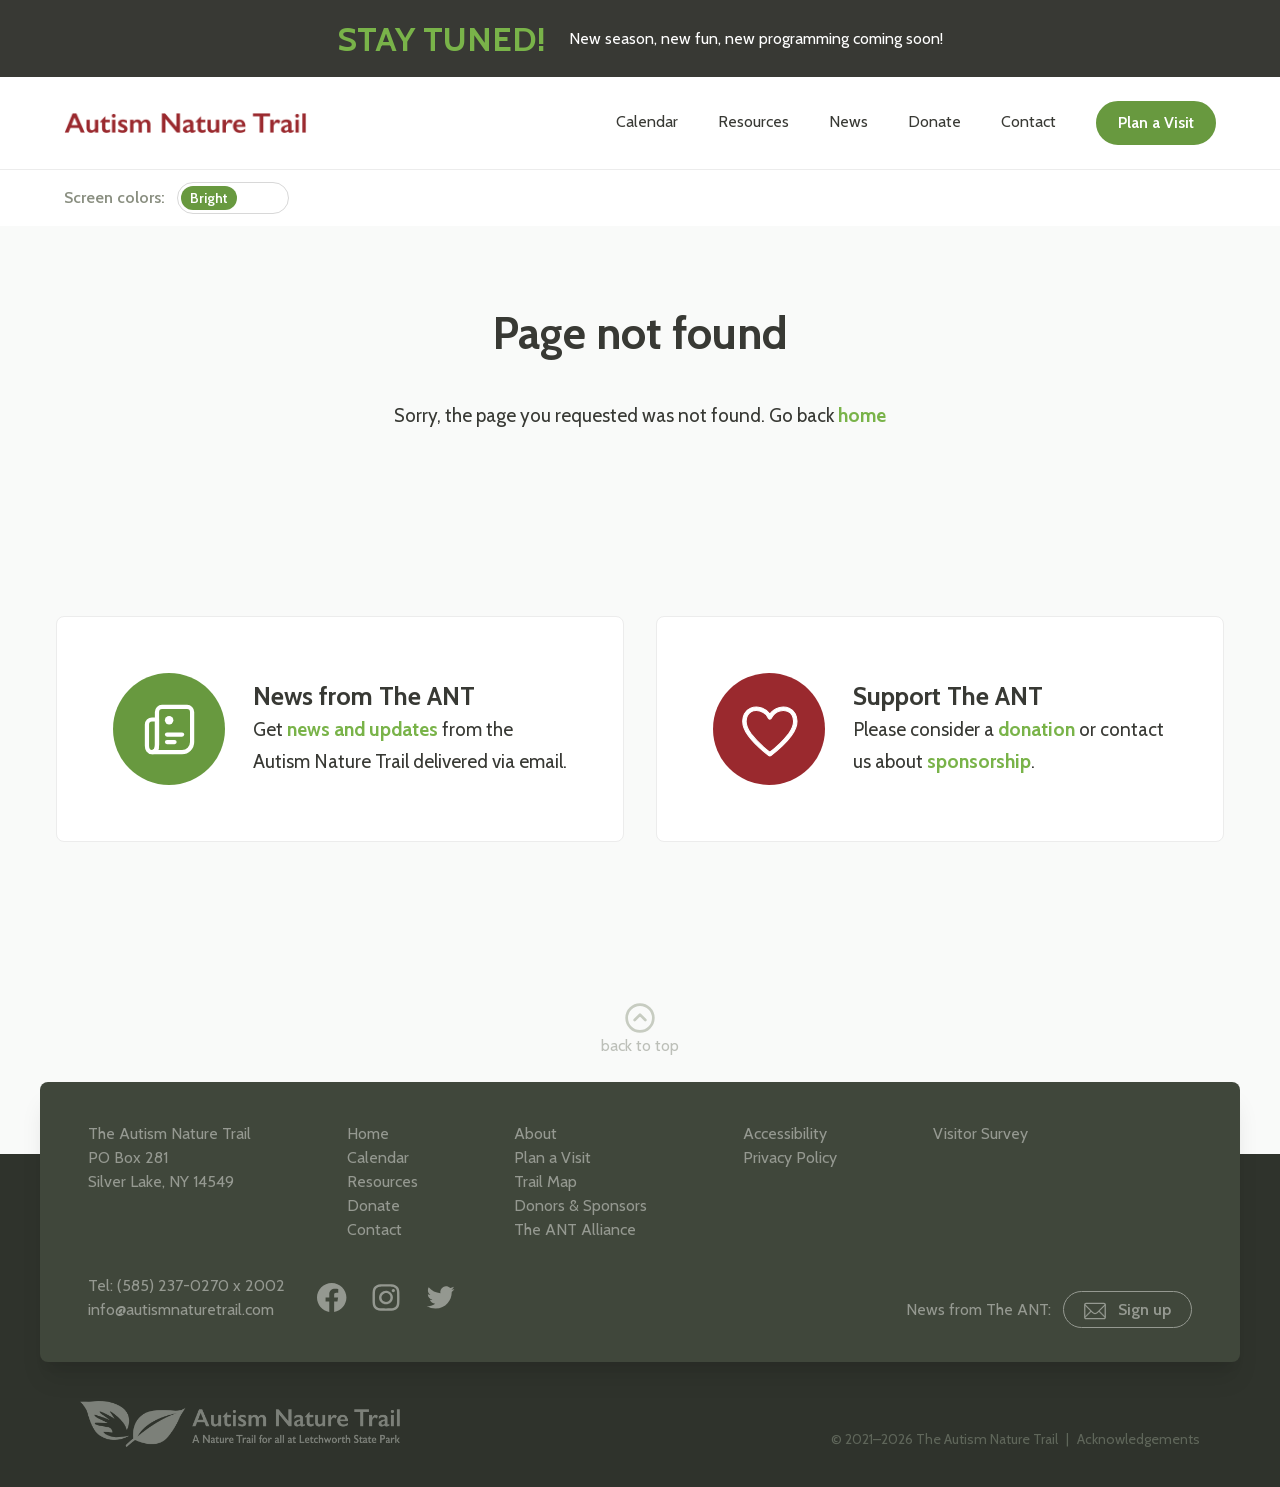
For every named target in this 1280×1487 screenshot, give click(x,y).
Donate (934, 121)
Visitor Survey (980, 1133)
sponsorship (979, 761)
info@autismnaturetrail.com (181, 1309)
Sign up (1127, 1310)
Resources (753, 121)
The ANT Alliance (575, 1229)
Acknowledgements (1138, 1439)
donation (1036, 729)
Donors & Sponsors (580, 1205)
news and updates (362, 729)
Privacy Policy (790, 1157)
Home (368, 1133)
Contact (1028, 121)
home (862, 415)
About (535, 1133)
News (848, 121)
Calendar (647, 121)
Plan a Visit (1156, 122)
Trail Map (545, 1181)
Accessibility (785, 1133)
